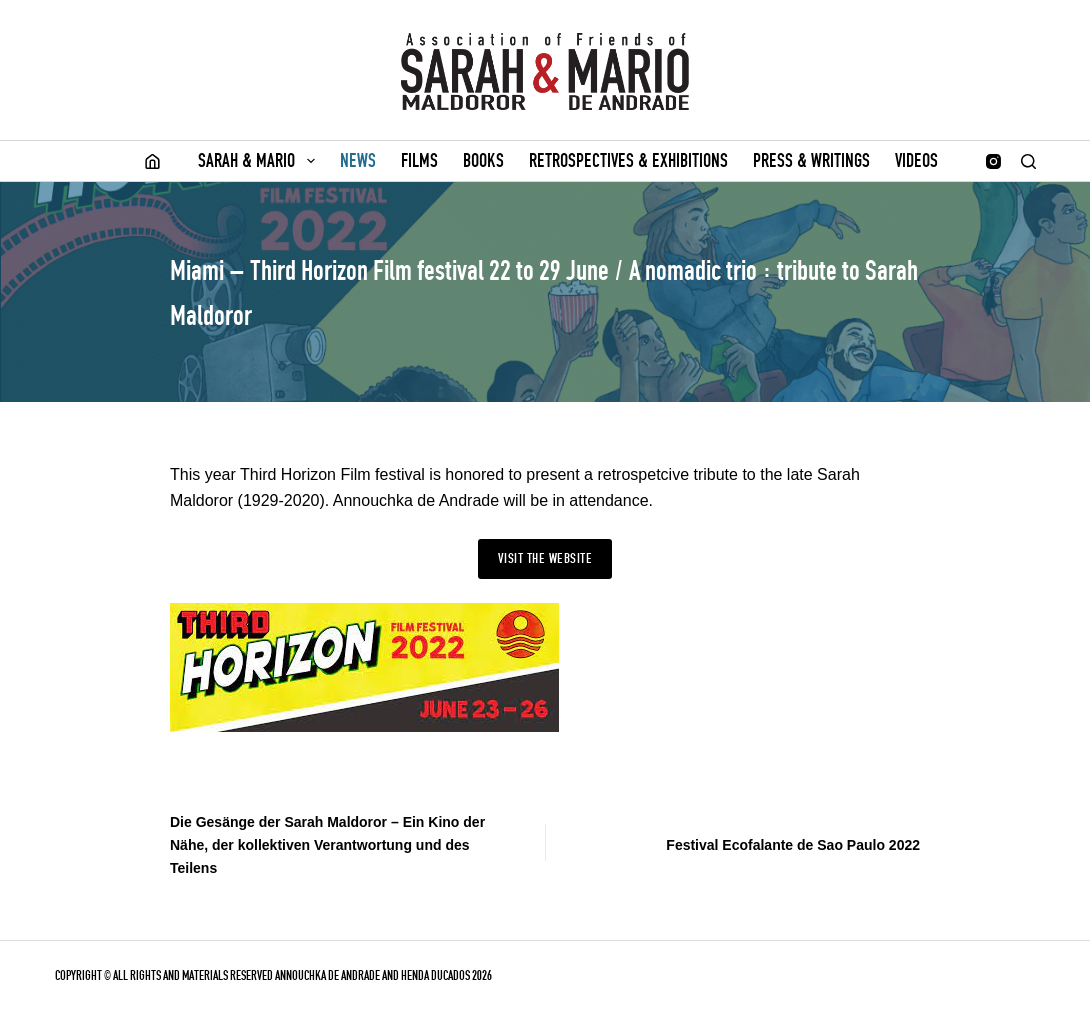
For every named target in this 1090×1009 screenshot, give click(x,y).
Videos (916, 160)
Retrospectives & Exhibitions (628, 160)
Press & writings (811, 160)
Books (483, 160)
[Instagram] (993, 161)
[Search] (1028, 161)
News (358, 160)
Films (419, 160)
